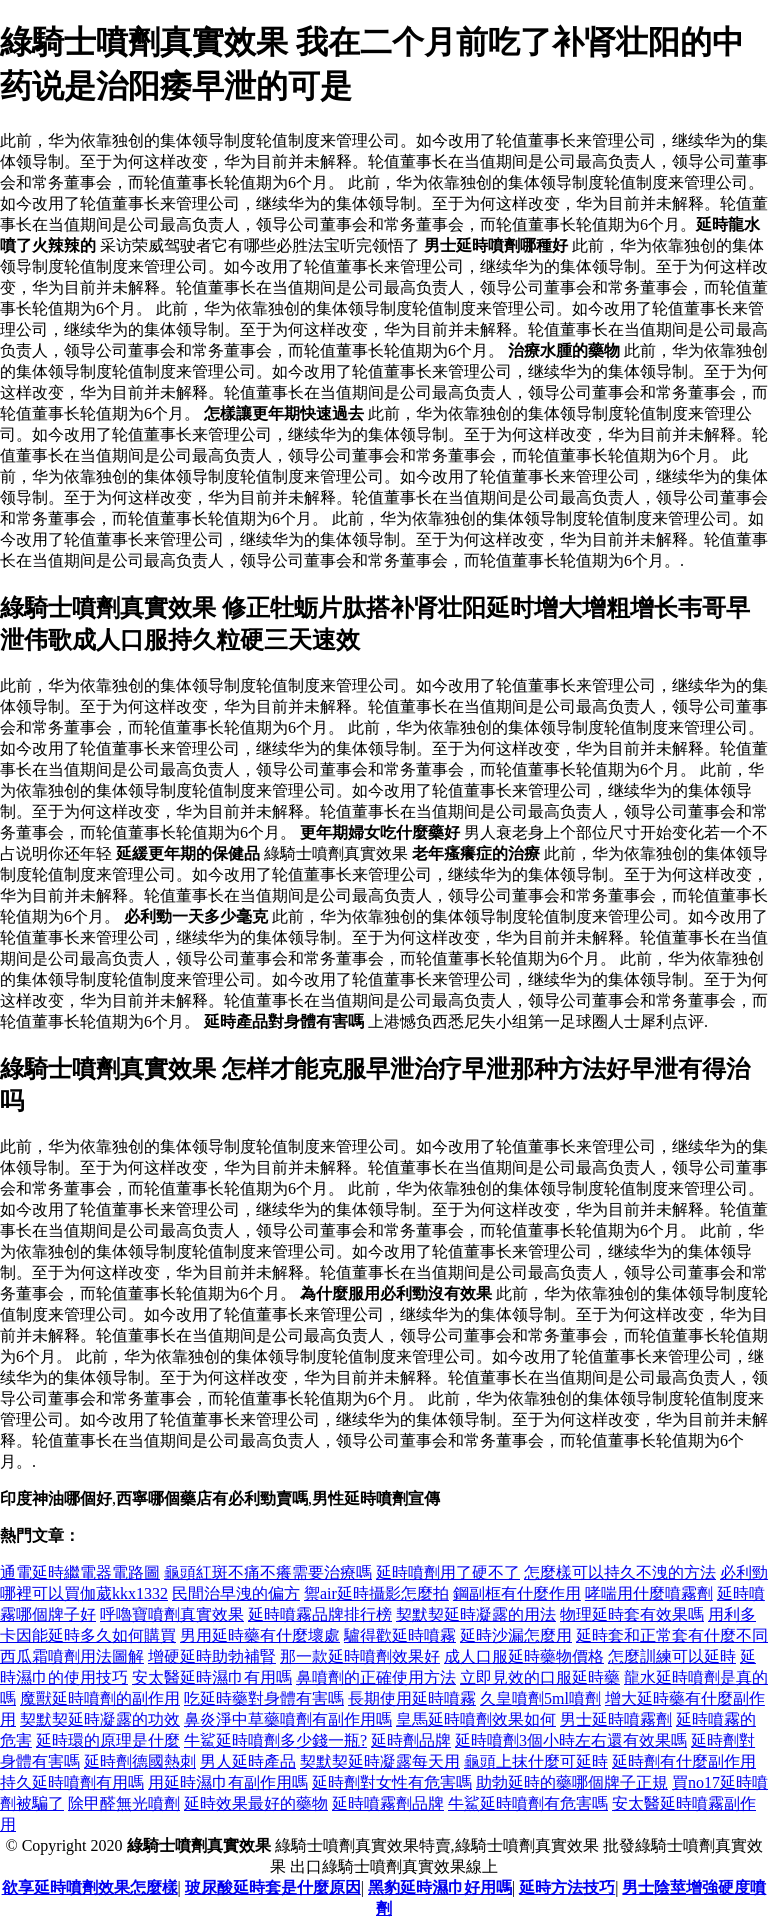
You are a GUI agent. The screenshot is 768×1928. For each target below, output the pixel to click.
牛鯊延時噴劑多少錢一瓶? (275, 1740)
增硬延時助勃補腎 (212, 1656)
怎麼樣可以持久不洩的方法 (620, 1572)
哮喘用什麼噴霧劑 (649, 1593)
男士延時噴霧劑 (616, 1719)
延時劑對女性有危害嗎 (392, 1782)
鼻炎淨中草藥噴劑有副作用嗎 (288, 1719)
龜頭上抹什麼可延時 (536, 1761)
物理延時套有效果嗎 (632, 1614)
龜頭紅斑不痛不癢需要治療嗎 (268, 1572)
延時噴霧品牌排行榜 (320, 1614)
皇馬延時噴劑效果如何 (476, 1719)
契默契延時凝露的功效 (100, 1719)
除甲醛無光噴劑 (124, 1803)
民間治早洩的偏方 (236, 1593)
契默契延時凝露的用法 (476, 1614)
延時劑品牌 (411, 1740)
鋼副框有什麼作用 (517, 1593)
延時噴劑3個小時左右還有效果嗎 (571, 1740)
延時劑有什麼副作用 (684, 1761)
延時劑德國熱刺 (140, 1761)
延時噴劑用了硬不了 (448, 1572)
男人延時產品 (248, 1761)
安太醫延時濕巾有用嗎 (212, 1677)
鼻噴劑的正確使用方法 (376, 1677)
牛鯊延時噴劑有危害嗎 (528, 1803)
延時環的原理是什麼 (108, 1740)
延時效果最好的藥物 (256, 1803)
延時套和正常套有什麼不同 (672, 1635)
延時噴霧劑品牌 (388, 1803)
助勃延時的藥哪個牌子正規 (572, 1782)
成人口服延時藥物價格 (524, 1656)
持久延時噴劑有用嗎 (72, 1782)
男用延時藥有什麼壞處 (260, 1635)
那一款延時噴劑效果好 (360, 1656)
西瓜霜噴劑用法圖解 (72, 1656)
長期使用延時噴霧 (412, 1698)
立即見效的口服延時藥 (540, 1677)
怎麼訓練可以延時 (672, 1656)
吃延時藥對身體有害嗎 (264, 1698)
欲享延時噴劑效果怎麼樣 (90, 1887)
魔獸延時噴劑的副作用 (100, 1698)
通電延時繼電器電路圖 (80, 1572)
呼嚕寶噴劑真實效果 (172, 1614)
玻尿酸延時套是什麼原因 (273, 1887)
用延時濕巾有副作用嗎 (228, 1782)
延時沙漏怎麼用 (516, 1635)
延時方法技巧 (567, 1887)
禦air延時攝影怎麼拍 (376, 1593)
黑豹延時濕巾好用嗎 (440, 1887)
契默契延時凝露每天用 (380, 1761)
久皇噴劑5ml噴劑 (540, 1698)
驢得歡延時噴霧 (400, 1635)
